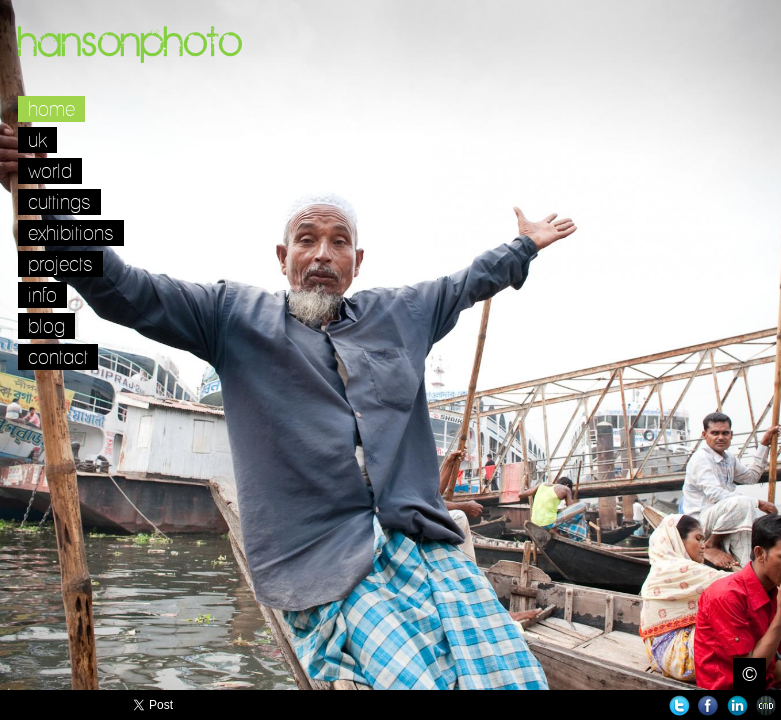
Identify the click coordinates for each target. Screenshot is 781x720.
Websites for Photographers (766, 705)
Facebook (708, 705)
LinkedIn (737, 705)
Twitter (679, 705)
